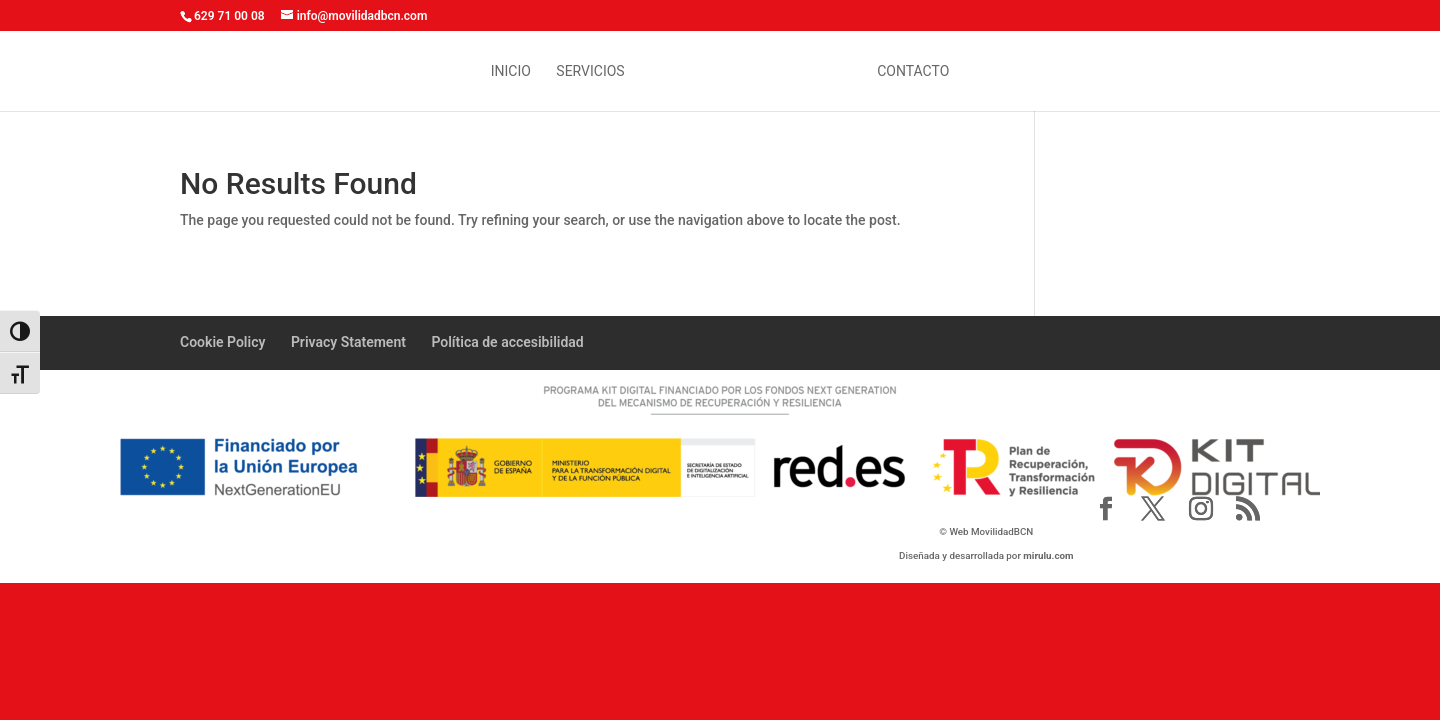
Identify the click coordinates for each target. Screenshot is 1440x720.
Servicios (590, 71)
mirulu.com (1048, 555)
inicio (511, 71)
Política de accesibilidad (507, 342)
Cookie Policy (222, 342)
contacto (913, 71)
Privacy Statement (348, 342)
